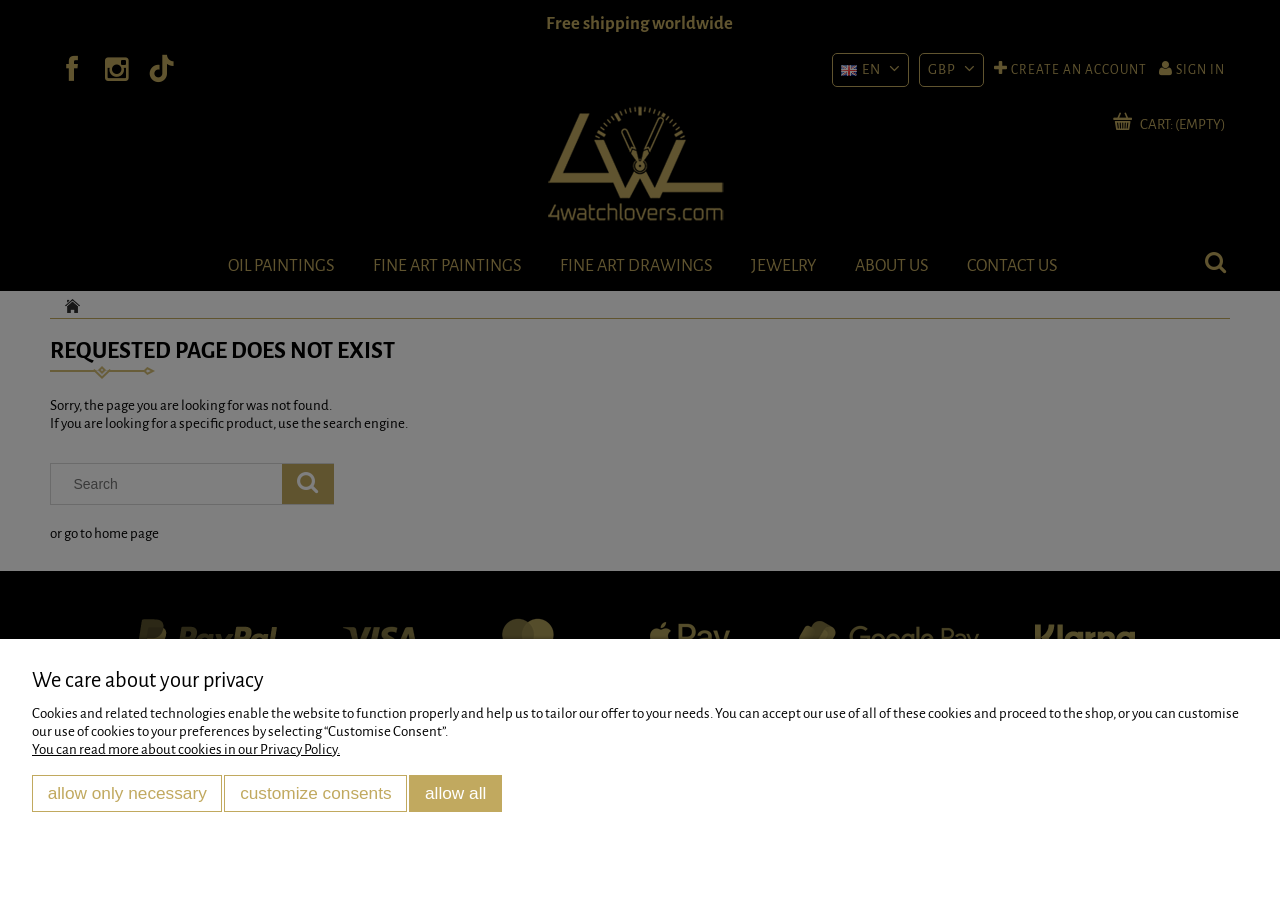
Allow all (455, 793)
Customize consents (316, 793)
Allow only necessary (127, 793)
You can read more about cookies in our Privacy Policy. (186, 749)
